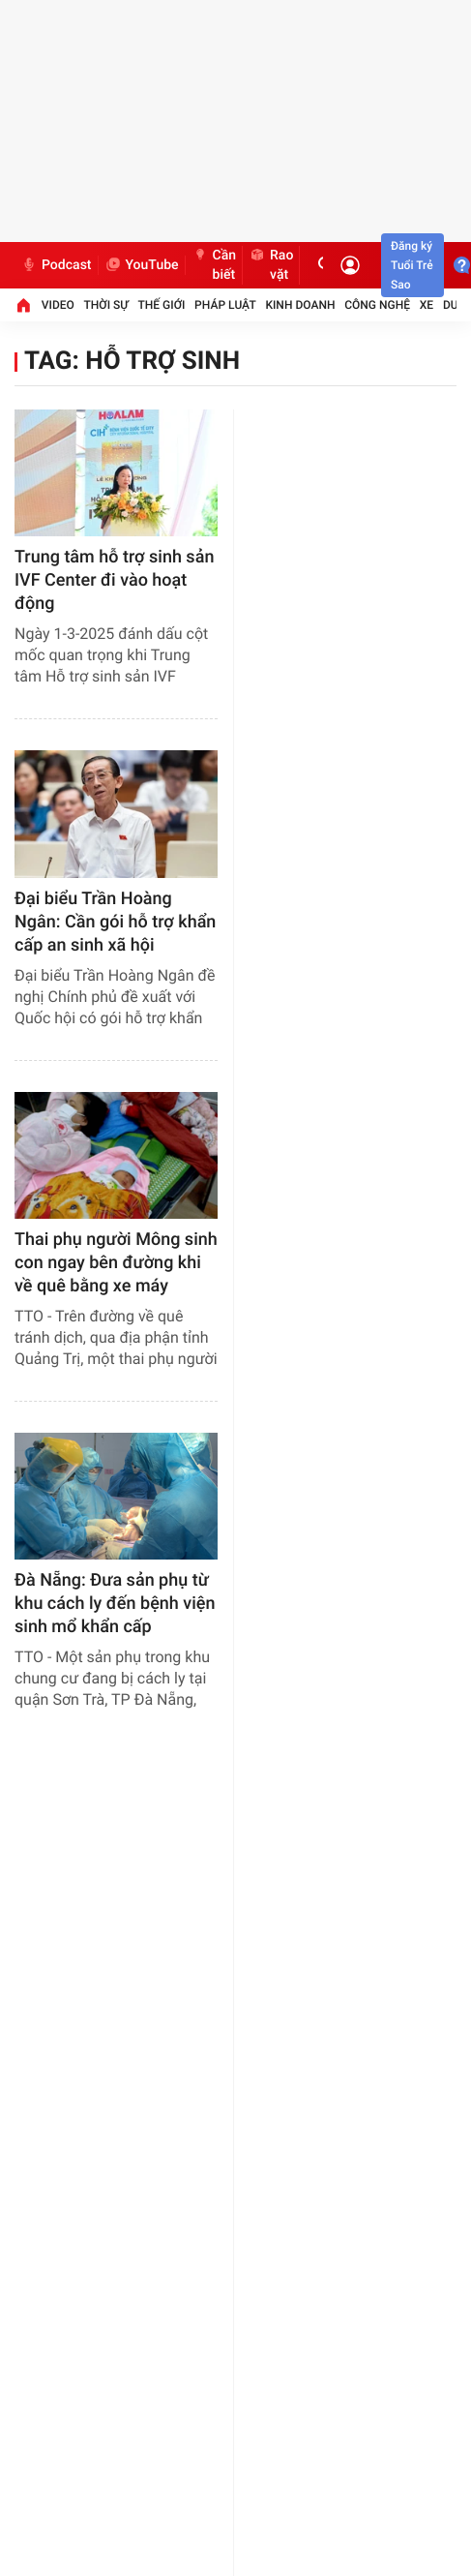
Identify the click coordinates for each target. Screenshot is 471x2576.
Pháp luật (225, 305)
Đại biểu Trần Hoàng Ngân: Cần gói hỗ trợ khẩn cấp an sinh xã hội (115, 922)
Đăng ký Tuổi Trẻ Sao (412, 265)
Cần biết (214, 265)
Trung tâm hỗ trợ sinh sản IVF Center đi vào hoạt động (114, 580)
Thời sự (106, 305)
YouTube (141, 265)
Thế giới (162, 305)
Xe (426, 305)
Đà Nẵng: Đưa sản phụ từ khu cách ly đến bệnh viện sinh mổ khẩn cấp (115, 1603)
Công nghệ (377, 305)
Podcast (56, 265)
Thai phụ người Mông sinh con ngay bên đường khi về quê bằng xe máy (116, 1262)
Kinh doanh (300, 305)
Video (58, 305)
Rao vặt (271, 265)
